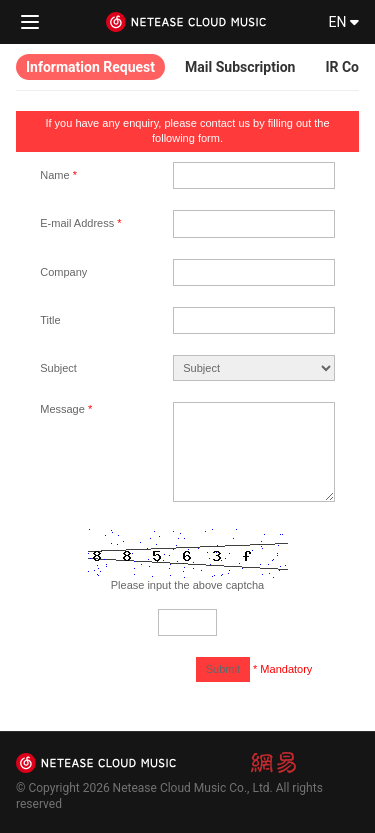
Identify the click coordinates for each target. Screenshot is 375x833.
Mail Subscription (240, 67)
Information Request (90, 67)
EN (344, 22)
